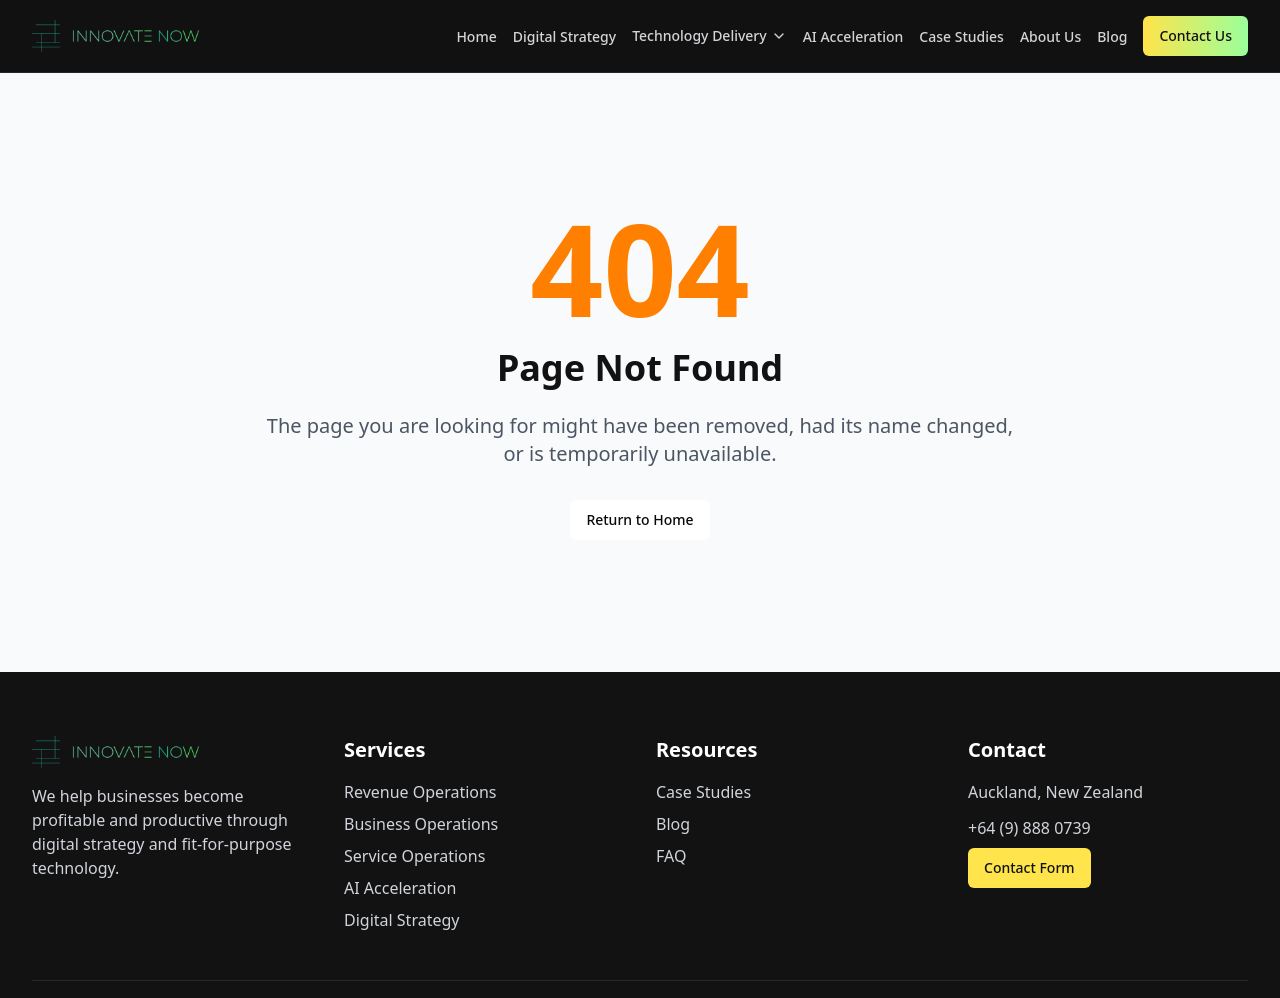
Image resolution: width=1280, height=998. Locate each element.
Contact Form (1029, 867)
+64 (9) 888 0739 (1029, 828)
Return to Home (639, 519)
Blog (1112, 36)
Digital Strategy (564, 36)
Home (476, 36)
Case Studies (961, 36)
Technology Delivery (709, 35)
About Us (1050, 36)
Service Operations (414, 856)
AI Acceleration (853, 36)
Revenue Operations (420, 792)
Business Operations (421, 824)
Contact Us (1195, 35)
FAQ (671, 856)
